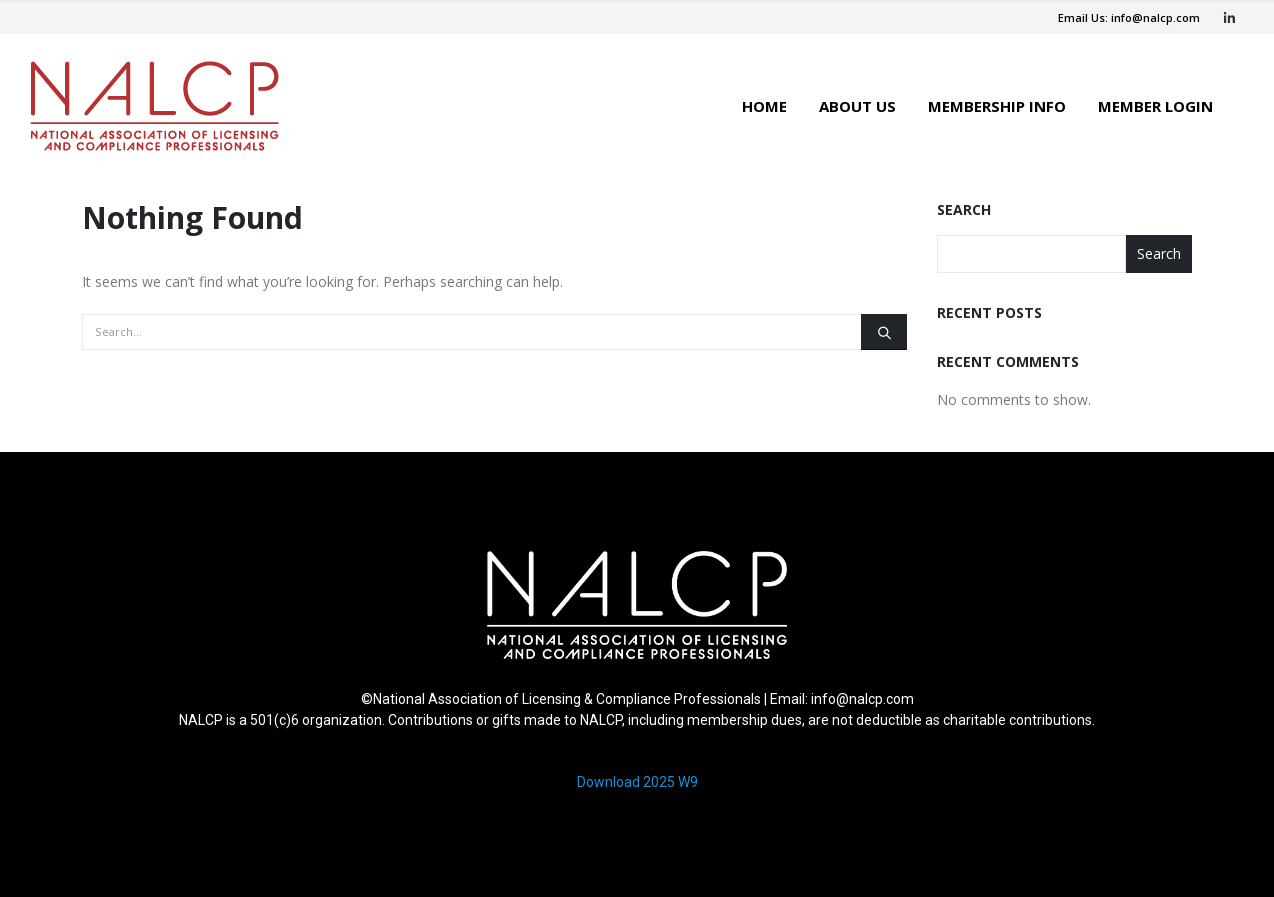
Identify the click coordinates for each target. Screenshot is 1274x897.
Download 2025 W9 (637, 782)
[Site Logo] (154, 106)
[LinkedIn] (1229, 18)
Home (764, 106)
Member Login (1155, 106)
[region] (637, 679)
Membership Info (997, 106)
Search (964, 209)
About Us (857, 106)
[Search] (884, 332)
